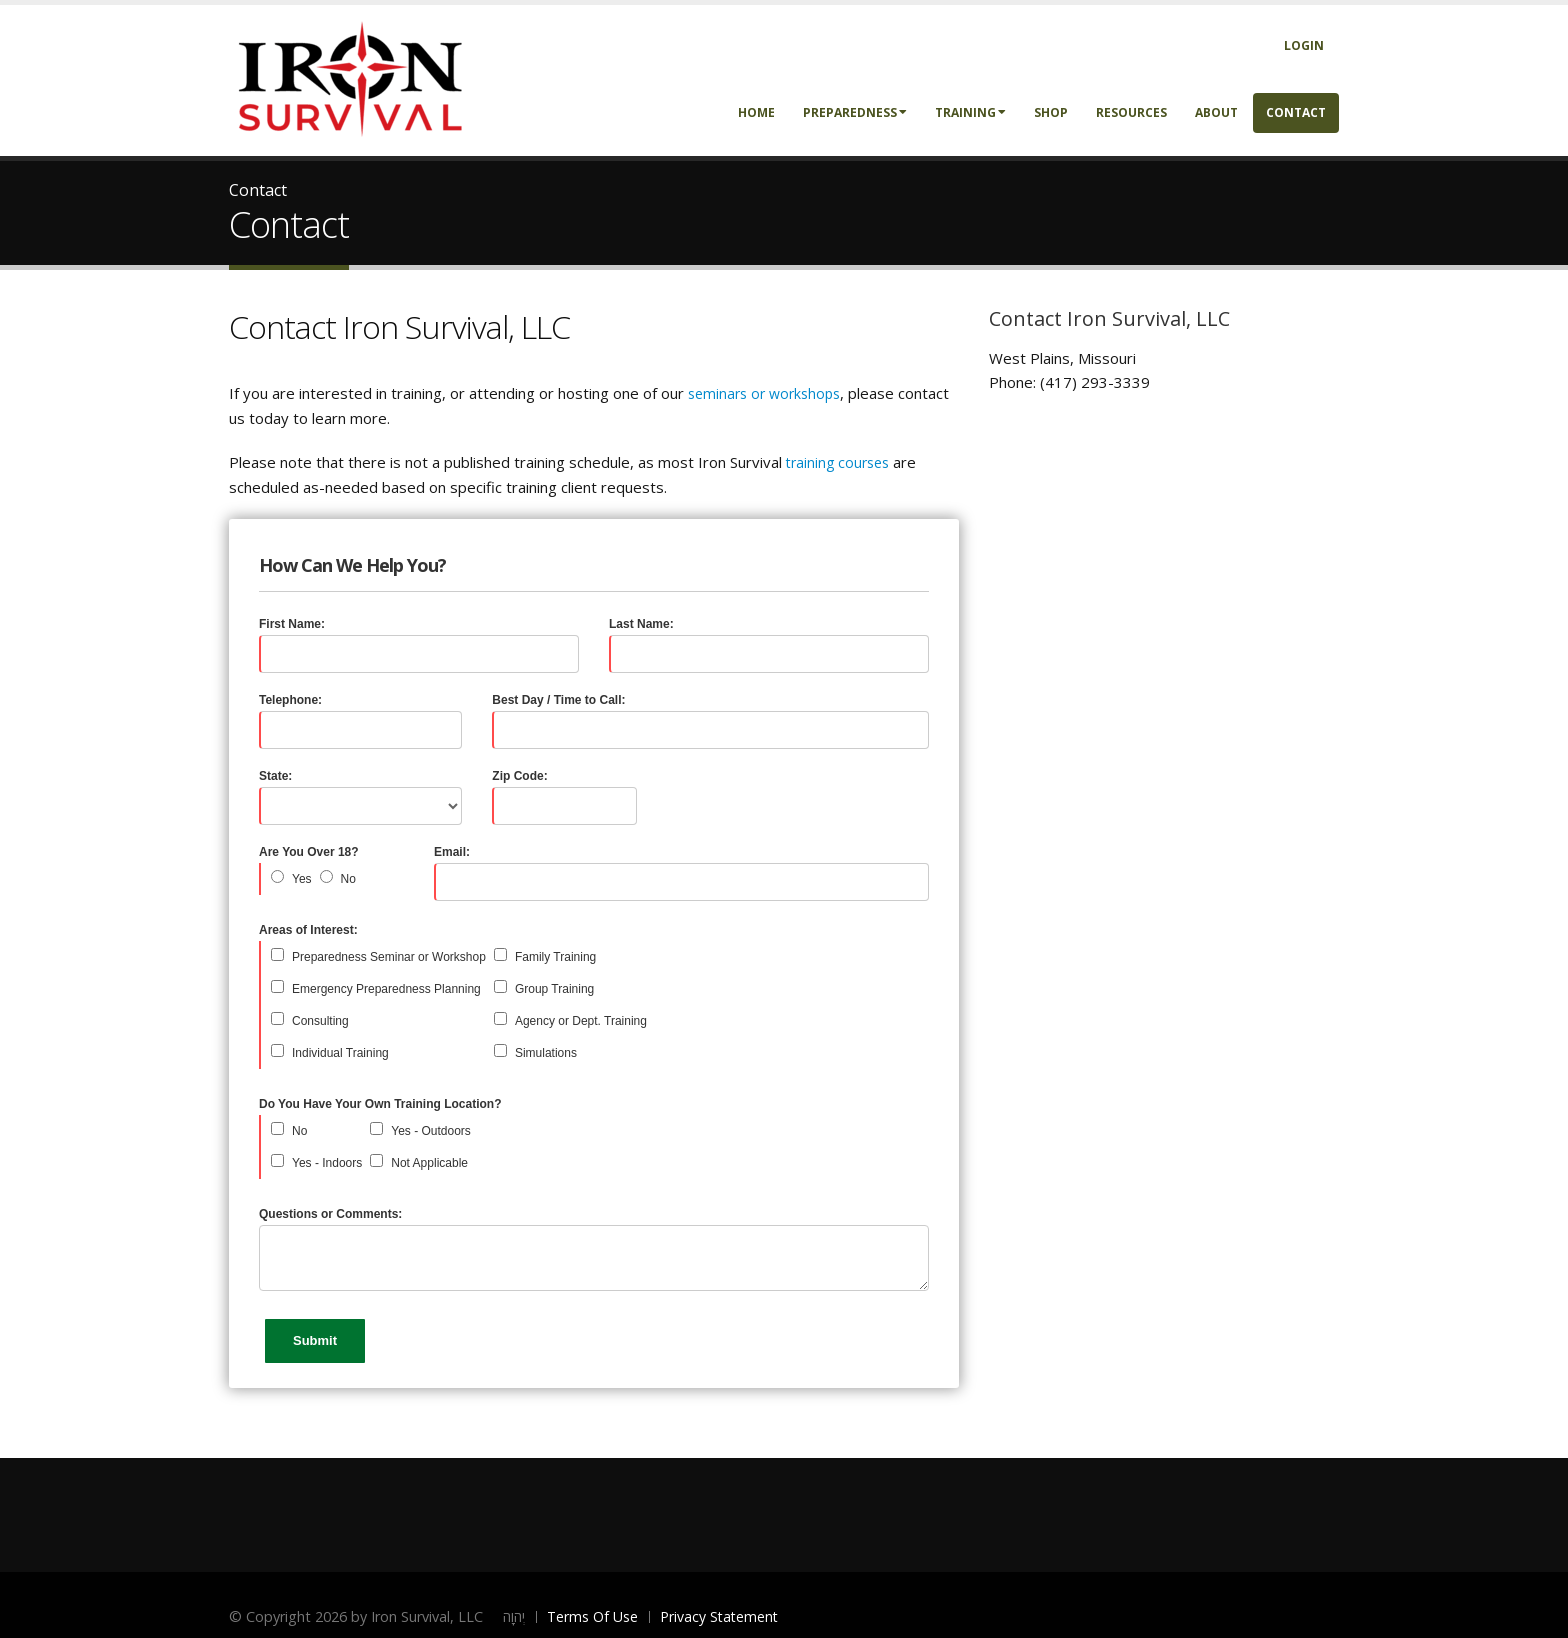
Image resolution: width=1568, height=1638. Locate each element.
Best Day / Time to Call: (558, 700)
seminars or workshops (764, 393)
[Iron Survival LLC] (349, 78)
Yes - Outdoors (431, 1131)
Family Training (555, 957)
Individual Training (340, 1053)
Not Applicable (429, 1163)
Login (1304, 45)
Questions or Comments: (330, 1214)
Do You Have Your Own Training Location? (380, 1104)
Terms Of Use (592, 1616)
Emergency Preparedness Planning (386, 989)
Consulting (320, 1021)
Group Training (554, 989)
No (348, 879)
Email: (452, 852)
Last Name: (641, 624)
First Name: (292, 624)
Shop (1051, 112)
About (1216, 112)
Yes (302, 879)
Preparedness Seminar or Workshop (389, 957)
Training (970, 112)
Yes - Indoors (327, 1163)
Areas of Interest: (308, 930)
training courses (837, 462)
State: (275, 776)
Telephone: (290, 700)
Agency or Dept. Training (581, 1021)
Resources (1131, 112)
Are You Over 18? (309, 852)
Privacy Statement (719, 1616)
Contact (1296, 112)
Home (756, 112)
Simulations (546, 1053)
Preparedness (855, 112)
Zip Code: (519, 776)
